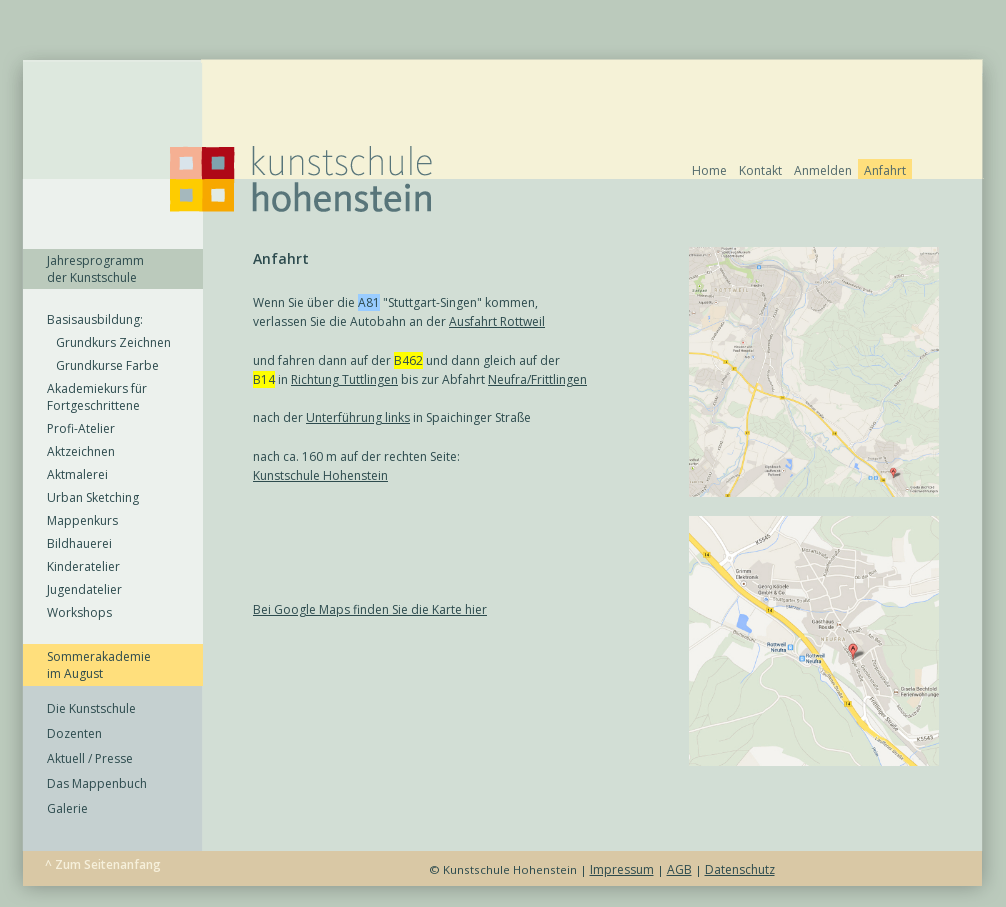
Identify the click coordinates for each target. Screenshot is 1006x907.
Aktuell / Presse (90, 758)
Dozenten (74, 733)
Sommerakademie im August (99, 665)
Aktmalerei (77, 474)
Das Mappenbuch (97, 783)
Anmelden (823, 170)
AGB (679, 869)
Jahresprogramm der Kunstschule (95, 269)
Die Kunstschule (91, 708)
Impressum (622, 869)
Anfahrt (885, 170)
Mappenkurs (82, 520)
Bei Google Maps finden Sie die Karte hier (370, 609)
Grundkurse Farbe (103, 365)
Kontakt (760, 170)
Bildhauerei (79, 543)
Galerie (67, 808)
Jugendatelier (84, 589)
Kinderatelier (83, 566)
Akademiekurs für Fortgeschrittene (97, 397)
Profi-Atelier (81, 428)
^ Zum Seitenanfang (103, 864)
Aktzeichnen (81, 451)
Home (709, 170)
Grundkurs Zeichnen (109, 342)
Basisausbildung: (95, 319)
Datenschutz (740, 869)
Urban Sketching (93, 497)
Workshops (79, 612)
